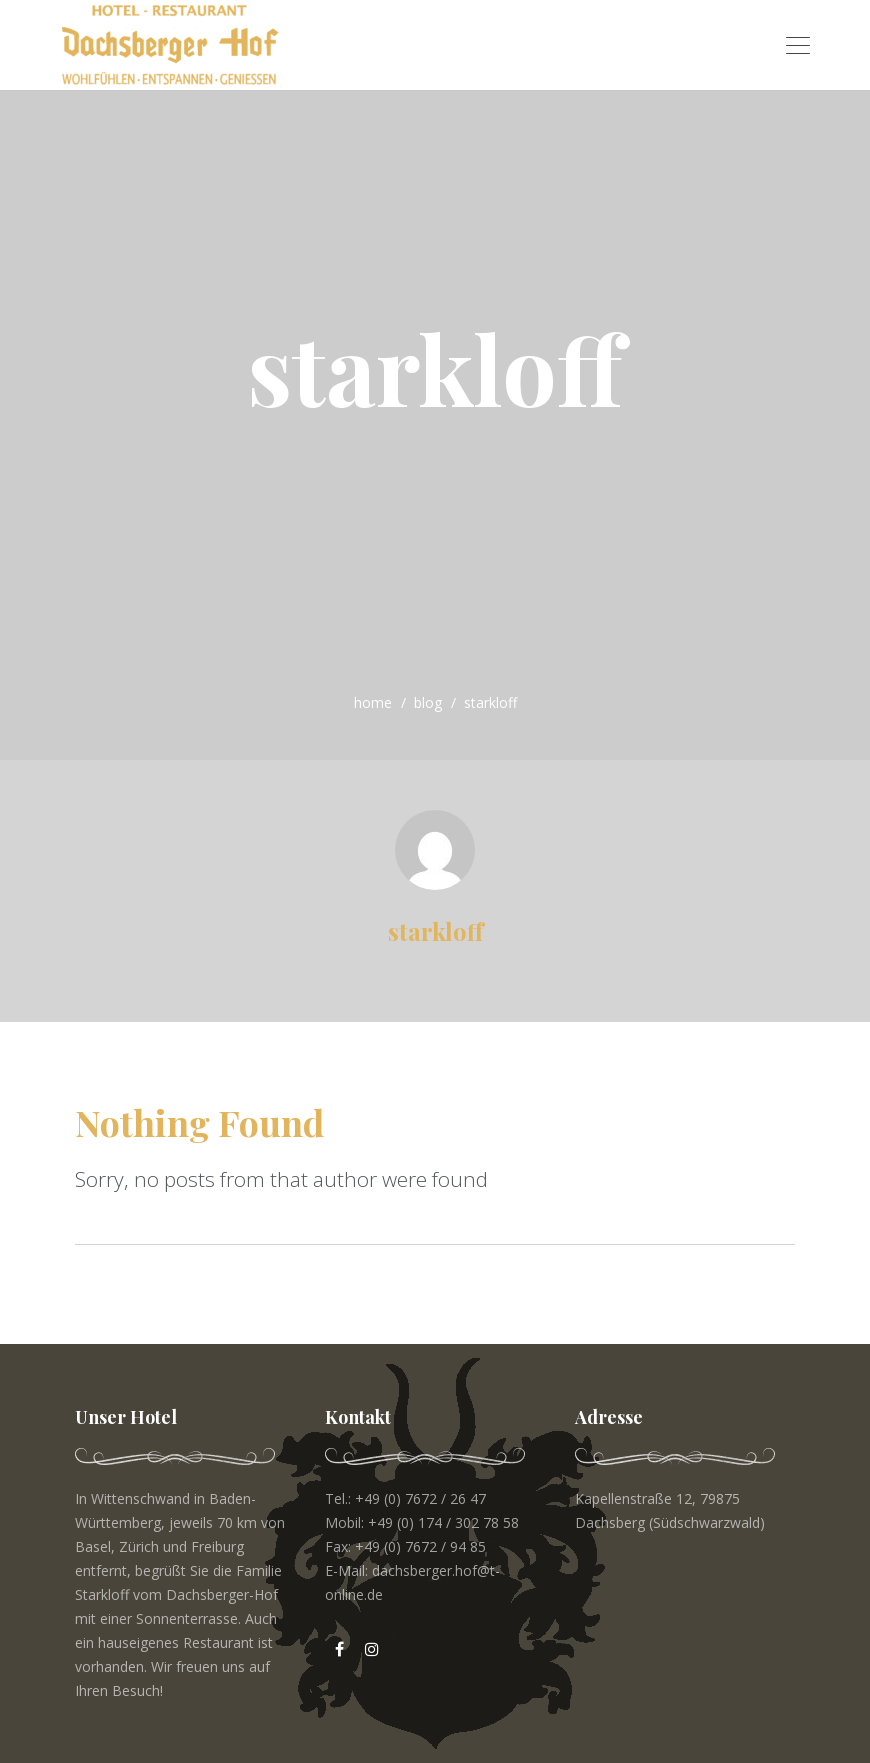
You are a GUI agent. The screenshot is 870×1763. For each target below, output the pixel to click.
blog (428, 702)
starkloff (435, 931)
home (373, 702)
